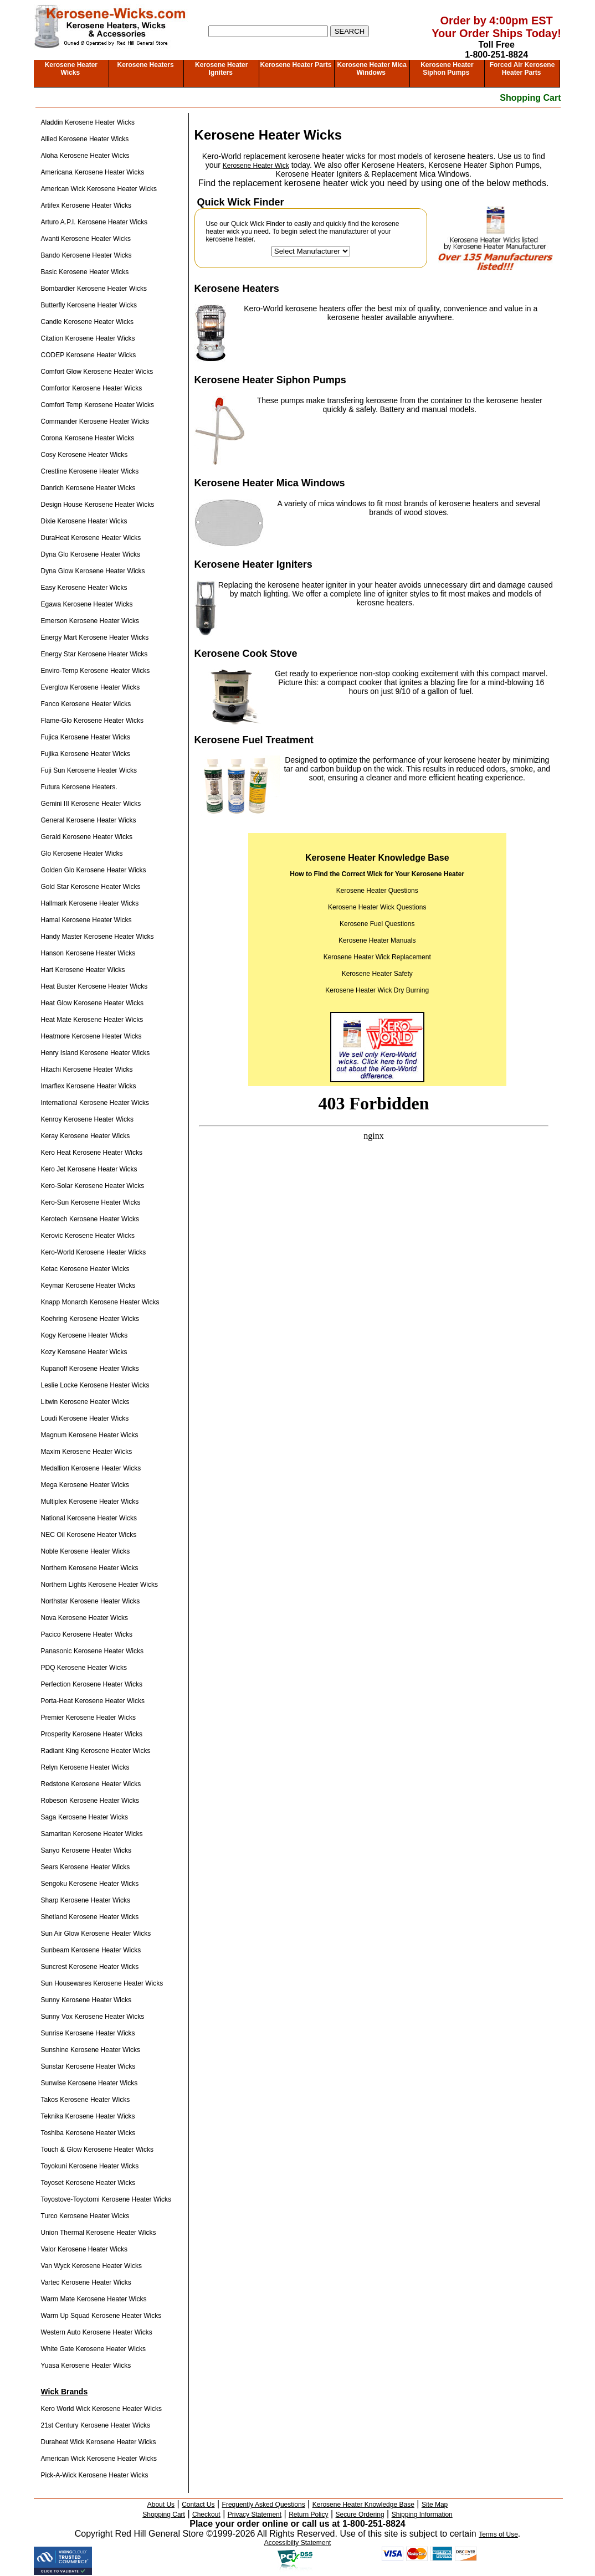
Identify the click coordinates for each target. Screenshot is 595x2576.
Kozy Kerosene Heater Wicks (84, 1352)
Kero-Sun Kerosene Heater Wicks (91, 1202)
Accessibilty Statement (297, 2543)
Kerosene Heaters (145, 65)
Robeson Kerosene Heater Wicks (90, 1800)
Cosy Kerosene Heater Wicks (84, 455)
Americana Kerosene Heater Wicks (93, 172)
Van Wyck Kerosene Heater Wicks (91, 2266)
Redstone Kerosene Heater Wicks (91, 1784)
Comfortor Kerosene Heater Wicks (91, 388)
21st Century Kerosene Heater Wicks (95, 2425)
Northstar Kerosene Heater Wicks (90, 1601)
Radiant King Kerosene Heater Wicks (96, 1751)
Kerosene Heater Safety (377, 974)
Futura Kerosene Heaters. (79, 787)
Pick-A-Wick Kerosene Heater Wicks (94, 2475)
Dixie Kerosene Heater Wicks (84, 521)
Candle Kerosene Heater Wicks (87, 322)
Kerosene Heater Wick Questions (377, 907)
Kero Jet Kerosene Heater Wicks (89, 1169)
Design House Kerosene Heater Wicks (98, 504)
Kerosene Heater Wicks (71, 68)
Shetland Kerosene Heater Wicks (90, 1917)
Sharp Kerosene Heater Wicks (85, 1900)
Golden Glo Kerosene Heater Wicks (93, 870)
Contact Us (198, 2504)
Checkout (206, 2514)
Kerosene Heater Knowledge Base (363, 2504)
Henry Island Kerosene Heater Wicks (95, 1053)
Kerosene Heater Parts (296, 65)
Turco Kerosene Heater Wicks (85, 2216)
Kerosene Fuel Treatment (254, 739)
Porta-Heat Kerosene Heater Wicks (93, 1701)
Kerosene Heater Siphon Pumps (446, 68)
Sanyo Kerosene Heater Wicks (86, 1850)
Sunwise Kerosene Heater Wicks (89, 2083)
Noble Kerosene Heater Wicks (85, 1551)
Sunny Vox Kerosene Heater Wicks (93, 2016)
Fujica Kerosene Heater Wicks (85, 737)
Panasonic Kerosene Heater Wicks (92, 1651)
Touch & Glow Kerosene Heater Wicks (97, 2149)
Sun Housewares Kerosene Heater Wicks (102, 1983)
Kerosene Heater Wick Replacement (377, 957)
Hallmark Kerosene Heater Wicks (90, 903)
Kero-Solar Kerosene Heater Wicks (93, 1186)
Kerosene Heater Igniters (221, 68)
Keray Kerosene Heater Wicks (85, 1136)
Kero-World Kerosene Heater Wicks (93, 1252)
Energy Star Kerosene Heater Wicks (94, 654)
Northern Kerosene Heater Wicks (90, 1568)
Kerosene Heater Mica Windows (371, 68)
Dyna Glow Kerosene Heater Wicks (93, 571)
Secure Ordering (360, 2514)
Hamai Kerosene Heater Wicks (86, 920)
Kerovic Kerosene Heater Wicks (88, 1236)
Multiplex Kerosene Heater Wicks (90, 1501)
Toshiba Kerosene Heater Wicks (88, 2133)
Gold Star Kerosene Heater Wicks (91, 887)
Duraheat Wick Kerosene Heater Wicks (98, 2442)
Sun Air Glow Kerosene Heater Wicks (96, 1933)
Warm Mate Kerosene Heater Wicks (94, 2299)
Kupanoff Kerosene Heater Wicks (90, 1368)
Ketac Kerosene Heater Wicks (85, 1269)
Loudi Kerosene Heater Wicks (85, 1418)
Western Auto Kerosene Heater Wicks (96, 2332)
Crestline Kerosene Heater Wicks (90, 471)
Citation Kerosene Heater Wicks (88, 338)
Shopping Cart (530, 97)
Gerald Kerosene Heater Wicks (86, 837)
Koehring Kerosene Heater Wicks (90, 1319)
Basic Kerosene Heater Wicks (85, 272)
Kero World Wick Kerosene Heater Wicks (101, 2409)
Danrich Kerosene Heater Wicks (88, 488)
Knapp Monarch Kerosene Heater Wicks (100, 1302)
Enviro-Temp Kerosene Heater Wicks (95, 671)
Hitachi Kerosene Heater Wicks (87, 1069)
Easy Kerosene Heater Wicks (84, 588)
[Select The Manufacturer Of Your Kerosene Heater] (310, 251)
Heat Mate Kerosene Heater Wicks (92, 1020)
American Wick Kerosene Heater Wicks (99, 189)
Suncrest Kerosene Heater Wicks (90, 1967)
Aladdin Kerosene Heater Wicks (88, 122)
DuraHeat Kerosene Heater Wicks (91, 538)
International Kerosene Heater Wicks (95, 1103)
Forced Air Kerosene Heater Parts (522, 68)
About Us (161, 2504)
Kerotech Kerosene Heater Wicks (90, 1219)
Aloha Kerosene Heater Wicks (85, 156)
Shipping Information (422, 2514)
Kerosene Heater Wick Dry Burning (377, 990)
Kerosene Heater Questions (377, 890)
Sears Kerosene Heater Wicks (85, 1867)
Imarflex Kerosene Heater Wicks (88, 1086)
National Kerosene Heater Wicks (89, 1518)
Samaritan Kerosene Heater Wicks (92, 1834)
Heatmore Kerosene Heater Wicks (91, 1036)
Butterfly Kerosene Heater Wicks (89, 305)
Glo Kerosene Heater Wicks (82, 853)
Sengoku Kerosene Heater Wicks (90, 1884)
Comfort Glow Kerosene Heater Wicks (97, 372)
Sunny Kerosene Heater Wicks (86, 2000)
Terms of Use (498, 2534)
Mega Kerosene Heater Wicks (85, 1485)
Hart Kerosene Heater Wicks (83, 970)
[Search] (268, 31)
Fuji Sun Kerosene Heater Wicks (89, 770)
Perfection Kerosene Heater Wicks (91, 1684)
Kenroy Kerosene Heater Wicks (87, 1119)
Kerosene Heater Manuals (377, 940)
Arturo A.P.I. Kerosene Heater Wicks (94, 222)
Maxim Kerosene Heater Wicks (86, 1452)
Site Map (435, 2504)
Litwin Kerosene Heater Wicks (85, 1402)
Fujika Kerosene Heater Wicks (85, 754)
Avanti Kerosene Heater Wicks (86, 239)
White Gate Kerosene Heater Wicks (93, 2349)
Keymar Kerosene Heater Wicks (88, 1285)
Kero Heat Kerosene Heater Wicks (91, 1152)
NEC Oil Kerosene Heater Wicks (89, 1535)
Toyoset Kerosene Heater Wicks (88, 2183)
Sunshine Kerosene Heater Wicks (90, 2050)
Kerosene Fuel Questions (377, 924)
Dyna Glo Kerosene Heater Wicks (90, 554)
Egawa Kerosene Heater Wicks (87, 604)
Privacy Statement (254, 2514)
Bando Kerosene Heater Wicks (86, 255)
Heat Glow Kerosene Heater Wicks (92, 1003)
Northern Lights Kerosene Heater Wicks (99, 1584)
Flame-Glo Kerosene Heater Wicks (92, 720)
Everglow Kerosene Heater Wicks (90, 687)
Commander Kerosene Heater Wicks (95, 421)
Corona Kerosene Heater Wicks (88, 438)
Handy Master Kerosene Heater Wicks (97, 936)
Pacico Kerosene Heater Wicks (86, 1634)
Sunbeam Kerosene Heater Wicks (91, 1950)
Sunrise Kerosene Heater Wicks (88, 2033)
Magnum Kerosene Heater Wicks (90, 1435)
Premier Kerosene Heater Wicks (88, 1717)
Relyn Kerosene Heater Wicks (85, 1767)
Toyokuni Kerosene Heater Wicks (90, 2166)
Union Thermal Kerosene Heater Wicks (98, 2232)
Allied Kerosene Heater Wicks (85, 139)
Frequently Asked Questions (263, 2504)
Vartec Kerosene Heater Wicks (86, 2282)
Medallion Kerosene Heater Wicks (91, 1468)
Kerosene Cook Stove (246, 653)
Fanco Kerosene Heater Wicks (86, 704)
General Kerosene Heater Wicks (88, 820)
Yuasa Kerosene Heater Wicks (86, 2365)
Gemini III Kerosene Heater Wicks (91, 804)
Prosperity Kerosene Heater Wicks (91, 1734)
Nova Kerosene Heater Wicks (84, 1618)
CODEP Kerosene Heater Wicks (88, 355)
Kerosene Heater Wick (256, 165)
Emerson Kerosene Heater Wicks (90, 621)
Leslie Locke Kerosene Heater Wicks (95, 1385)
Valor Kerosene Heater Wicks (84, 2249)
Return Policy (308, 2514)
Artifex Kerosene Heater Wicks (86, 205)
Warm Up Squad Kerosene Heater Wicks (101, 2316)
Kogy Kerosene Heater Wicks (84, 1335)
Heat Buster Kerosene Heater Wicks (94, 986)
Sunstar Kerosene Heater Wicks (88, 2066)
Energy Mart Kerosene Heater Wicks (95, 637)
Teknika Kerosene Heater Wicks (88, 2116)
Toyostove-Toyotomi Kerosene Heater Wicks (106, 2199)
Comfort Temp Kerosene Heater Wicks (98, 405)
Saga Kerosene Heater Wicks (84, 1817)
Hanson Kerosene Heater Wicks (88, 953)
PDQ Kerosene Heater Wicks (84, 1668)
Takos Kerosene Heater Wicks (85, 2100)
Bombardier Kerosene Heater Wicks (94, 288)
